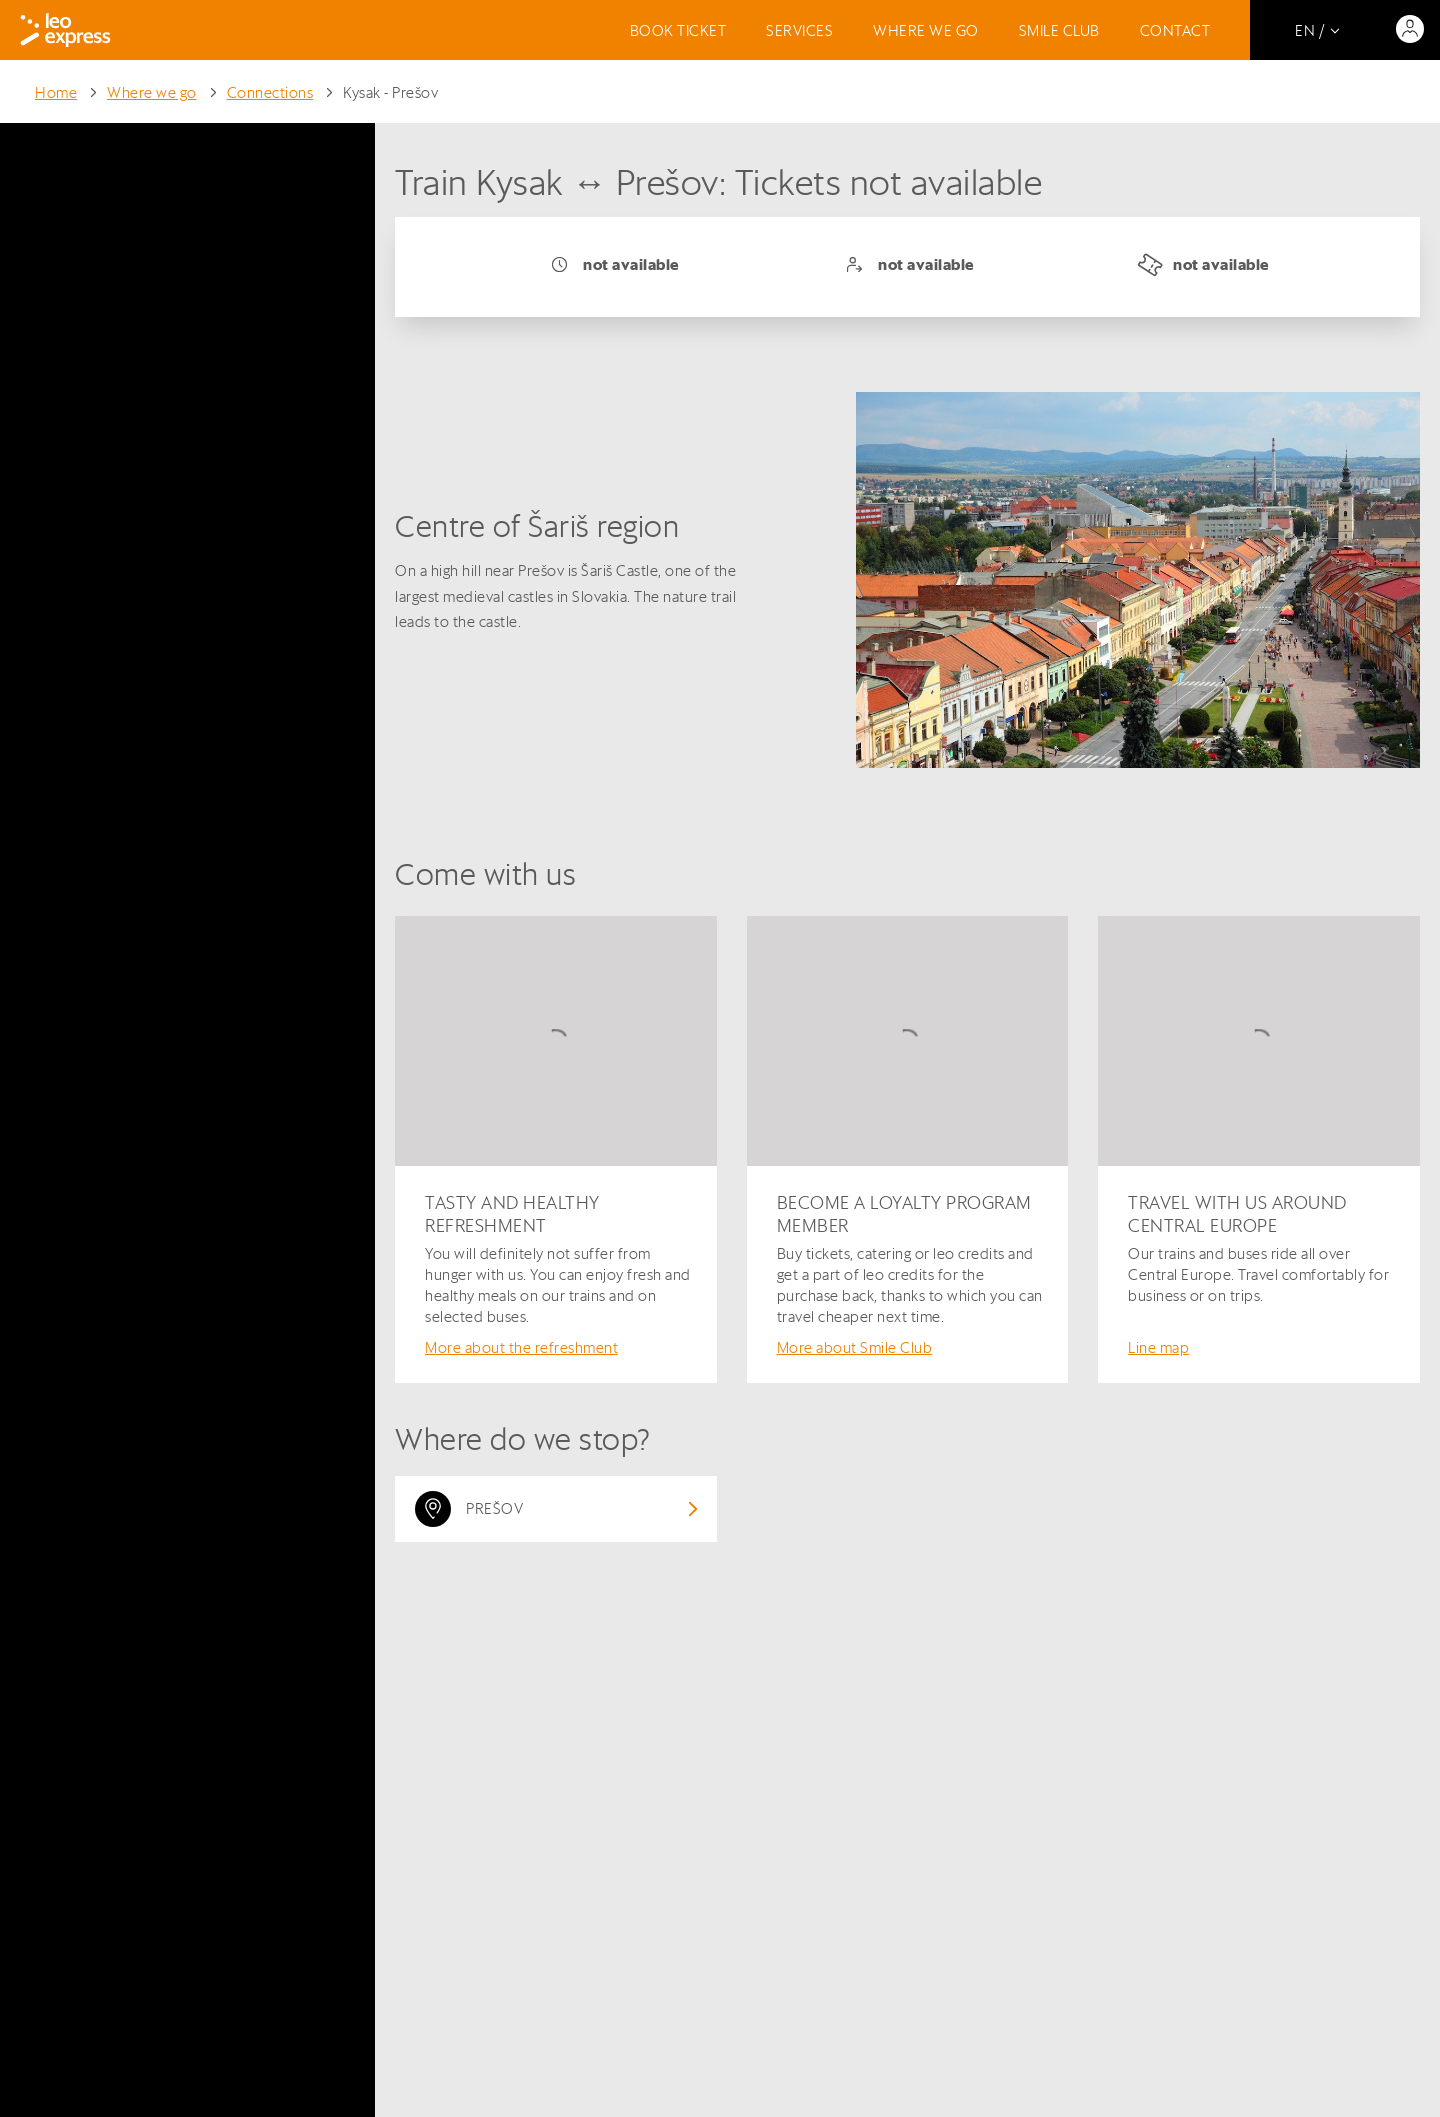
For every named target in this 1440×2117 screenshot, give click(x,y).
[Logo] (65, 30)
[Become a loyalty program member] (908, 1149)
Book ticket (678, 30)
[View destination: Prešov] (556, 1509)
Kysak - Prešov (390, 92)
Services (799, 30)
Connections (270, 92)
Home (56, 92)
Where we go (926, 30)
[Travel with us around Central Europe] (1259, 1149)
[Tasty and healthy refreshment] (556, 1149)
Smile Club (1059, 30)
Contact (1175, 30)
